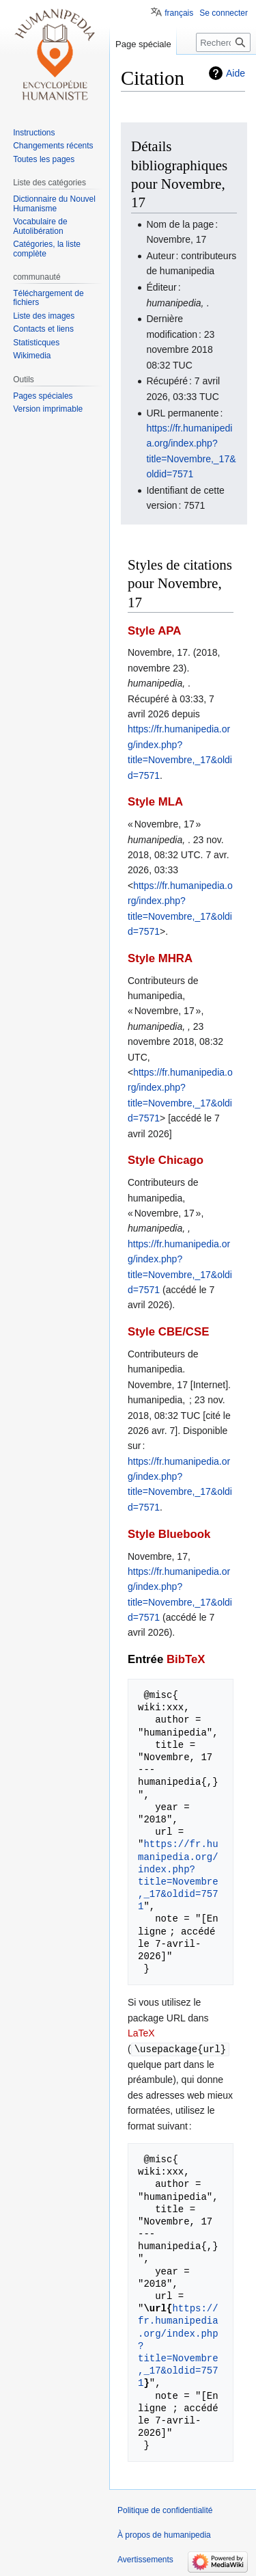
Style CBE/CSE (168, 1331)
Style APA (154, 630)
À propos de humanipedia (164, 2534)
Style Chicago (165, 1160)
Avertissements (145, 2559)
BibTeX (186, 1659)
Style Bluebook (169, 1534)
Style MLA (155, 801)
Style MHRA (160, 958)
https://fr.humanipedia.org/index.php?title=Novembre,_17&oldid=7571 (178, 1875)
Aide (235, 73)
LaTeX (141, 2033)
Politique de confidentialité (164, 2509)
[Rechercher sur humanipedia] (223, 42)
